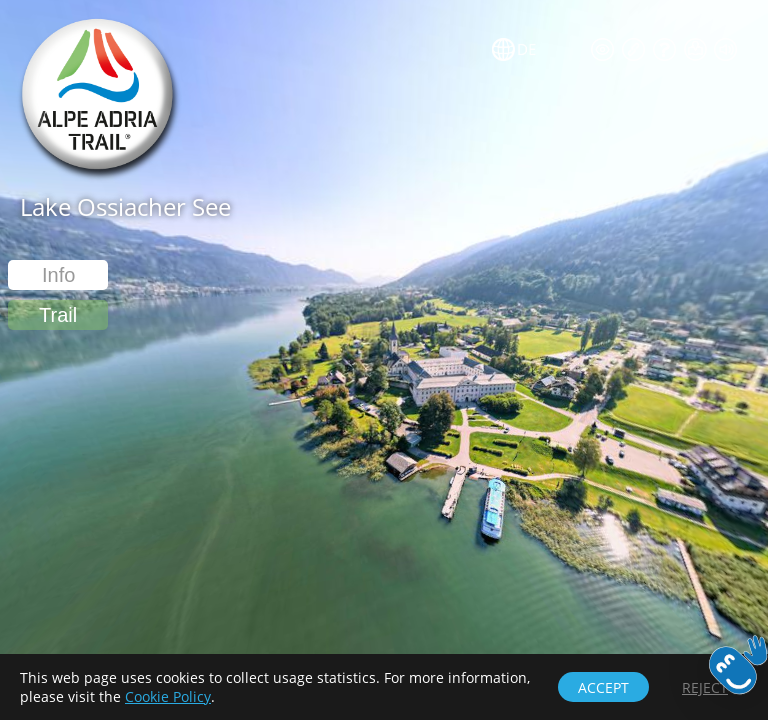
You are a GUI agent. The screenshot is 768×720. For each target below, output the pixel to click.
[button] (58, 315)
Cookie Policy (168, 696)
